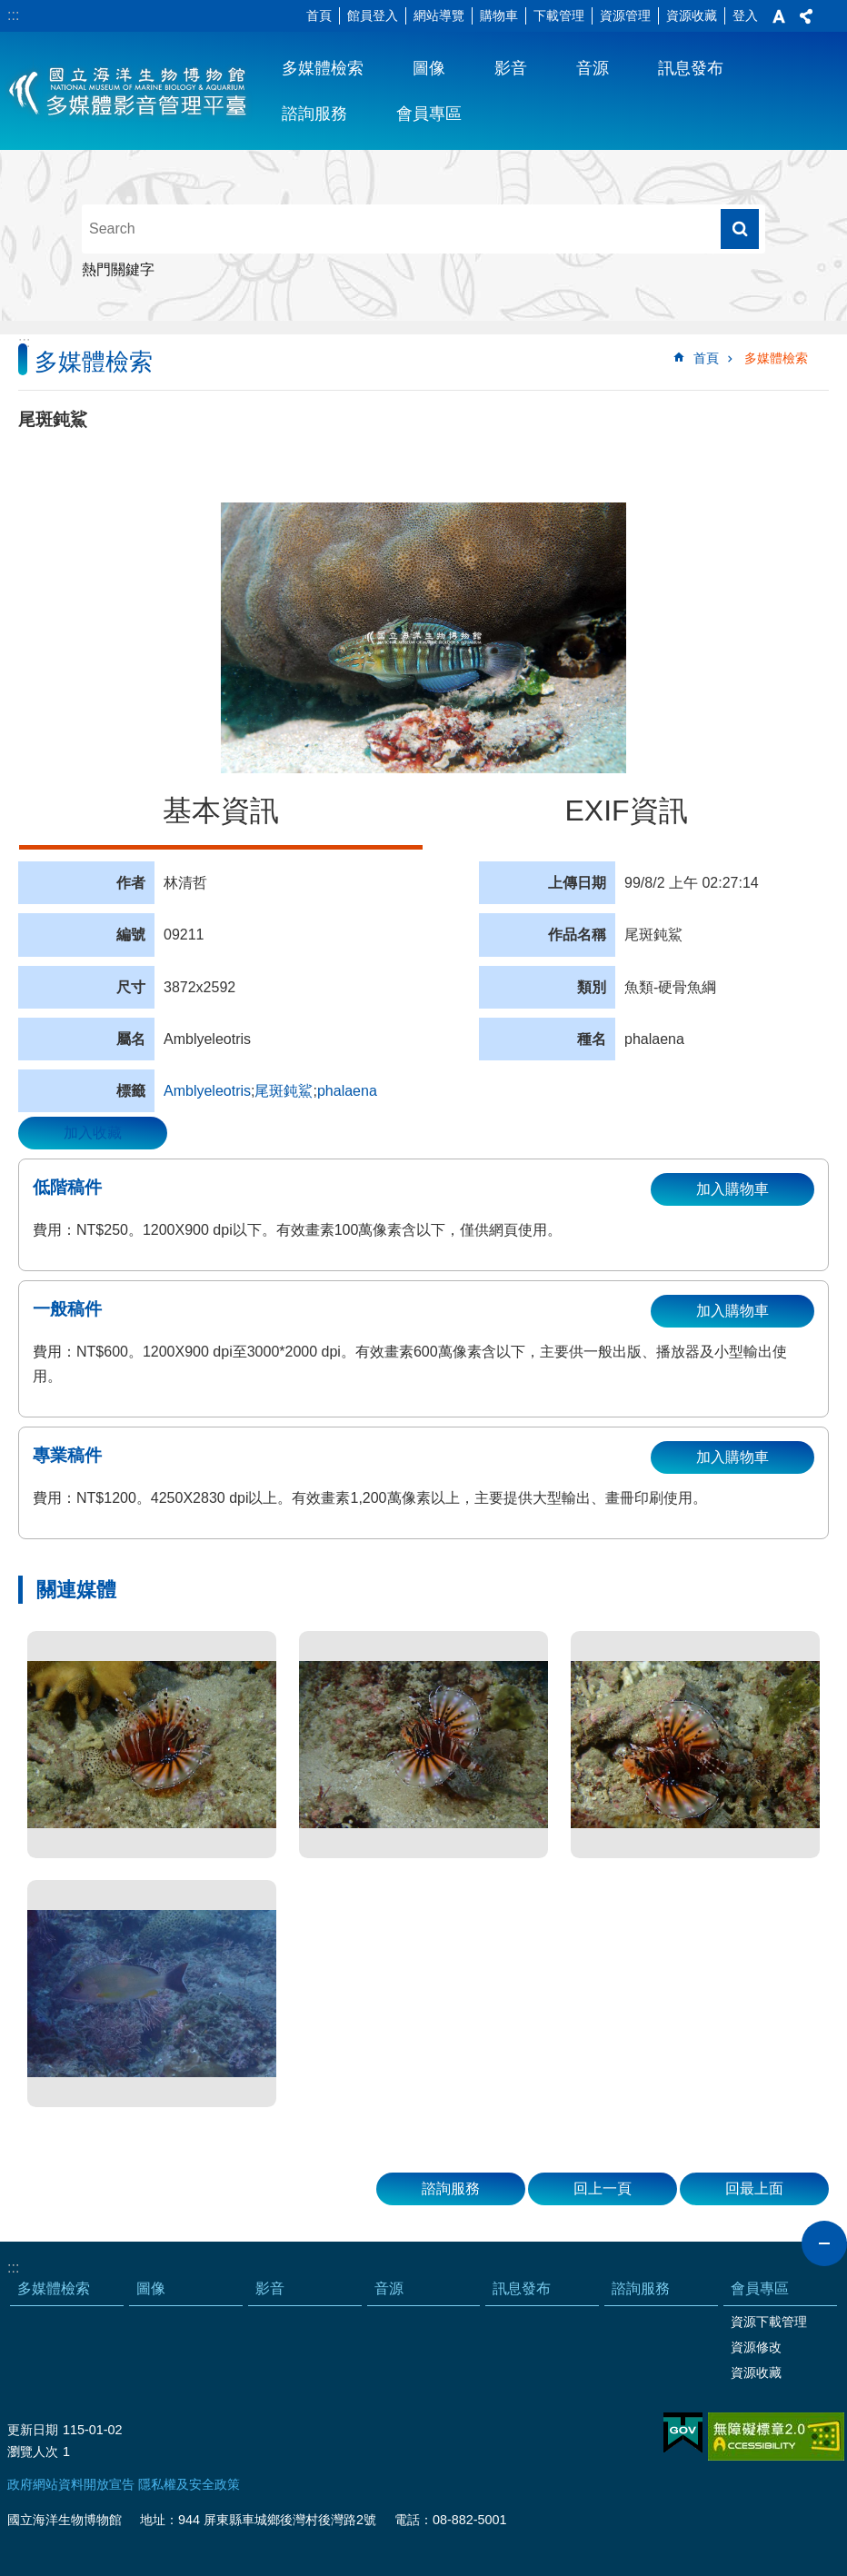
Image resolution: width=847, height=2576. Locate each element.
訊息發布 (690, 68)
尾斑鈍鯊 (283, 1091)
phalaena (347, 1091)
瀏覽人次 (32, 2451)
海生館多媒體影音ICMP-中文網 (128, 91)
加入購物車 (732, 1189)
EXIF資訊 (625, 810)
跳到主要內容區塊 (9, 9)
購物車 (499, 15)
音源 (592, 68)
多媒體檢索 (323, 68)
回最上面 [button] (754, 2188)
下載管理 (558, 15)
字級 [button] (778, 16)
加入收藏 (93, 1132)
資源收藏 (691, 15)
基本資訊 (221, 810)
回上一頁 (602, 2188)
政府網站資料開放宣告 (71, 2484)
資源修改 (756, 2347)
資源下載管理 (769, 2321)
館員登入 (372, 15)
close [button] (824, 2243)
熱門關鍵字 (118, 269)
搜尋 (740, 229)
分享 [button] (806, 16)
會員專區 (429, 113)
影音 (510, 68)
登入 (745, 15)
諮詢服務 (314, 113)
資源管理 (625, 15)
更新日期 (32, 2429)
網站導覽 (439, 15)
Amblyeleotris (207, 1091)
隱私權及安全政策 (189, 2484)
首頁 (319, 15)
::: (13, 15)
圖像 (429, 68)
